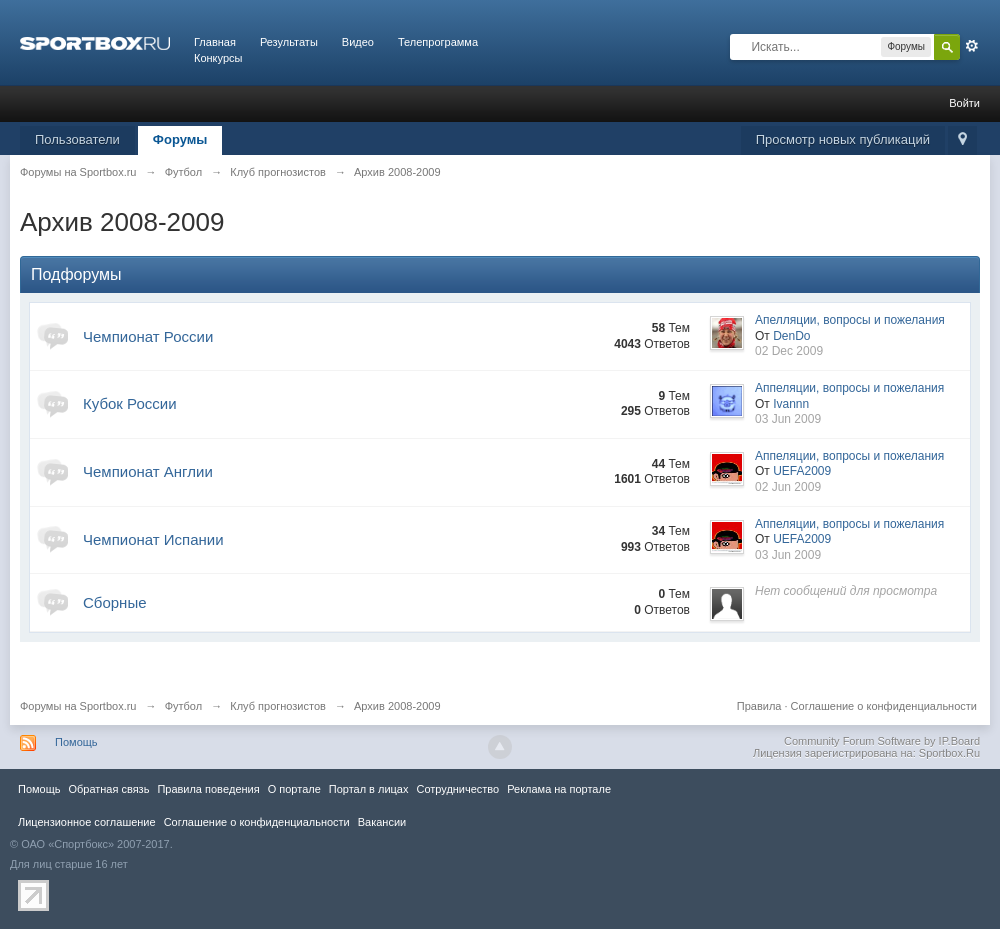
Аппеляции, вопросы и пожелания (849, 388)
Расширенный (972, 46)
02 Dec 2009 (789, 351)
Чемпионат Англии (148, 471)
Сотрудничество (457, 789)
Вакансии (382, 822)
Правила (759, 706)
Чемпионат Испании (153, 539)
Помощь (76, 742)
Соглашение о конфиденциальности (884, 706)
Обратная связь (108, 789)
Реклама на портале (559, 789)
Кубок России (130, 403)
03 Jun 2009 (788, 419)
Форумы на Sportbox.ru (78, 706)
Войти (964, 103)
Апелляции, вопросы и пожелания (850, 320)
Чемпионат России (148, 336)
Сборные (115, 602)
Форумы (180, 139)
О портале (294, 789)
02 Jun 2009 (788, 487)
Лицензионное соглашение (87, 822)
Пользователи (77, 139)
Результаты (289, 42)
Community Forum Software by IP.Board (882, 741)
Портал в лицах (369, 789)
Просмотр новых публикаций (843, 139)
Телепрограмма (438, 42)
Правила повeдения (208, 789)
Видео (358, 42)
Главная (215, 42)
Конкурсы (218, 58)
